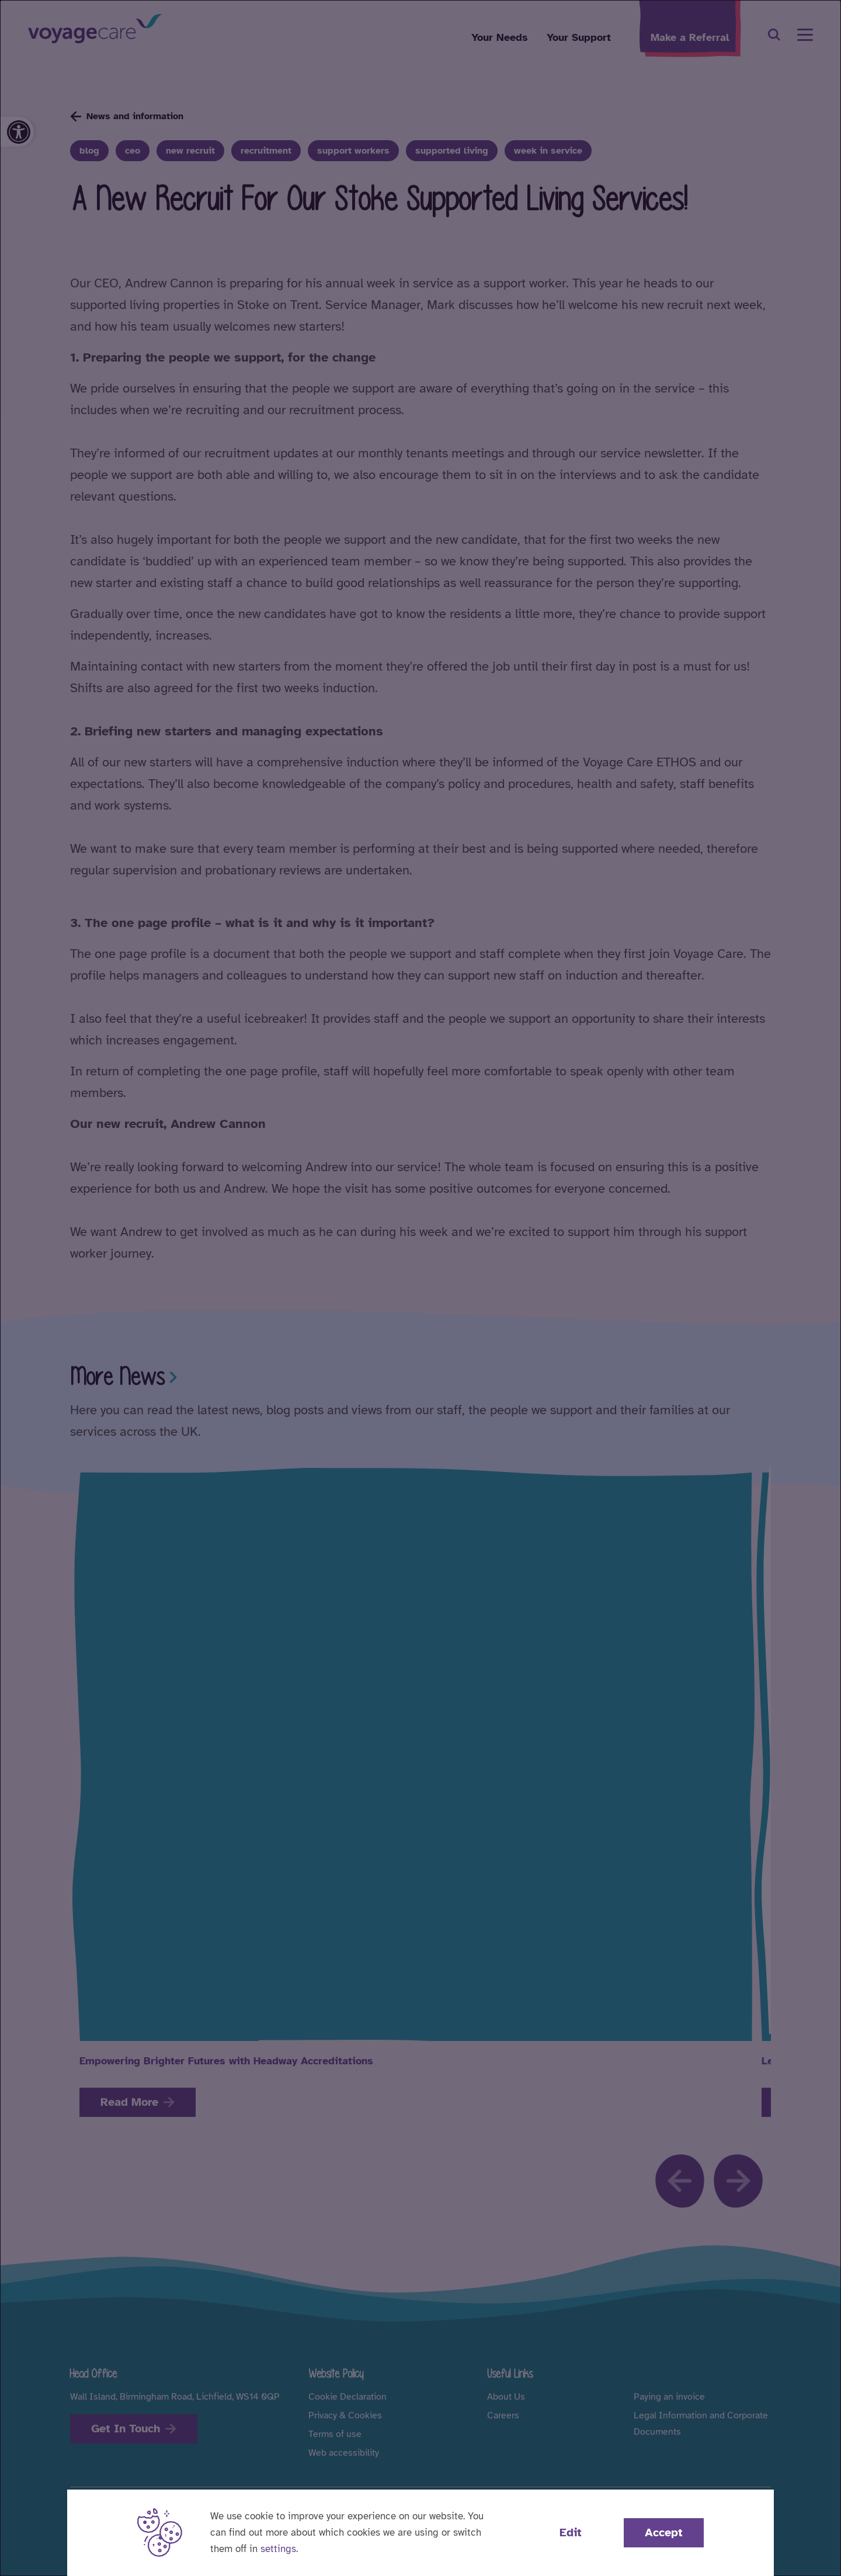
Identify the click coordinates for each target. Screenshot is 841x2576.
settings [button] (278, 2549)
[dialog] (420, 1288)
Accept (664, 2532)
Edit (570, 2532)
